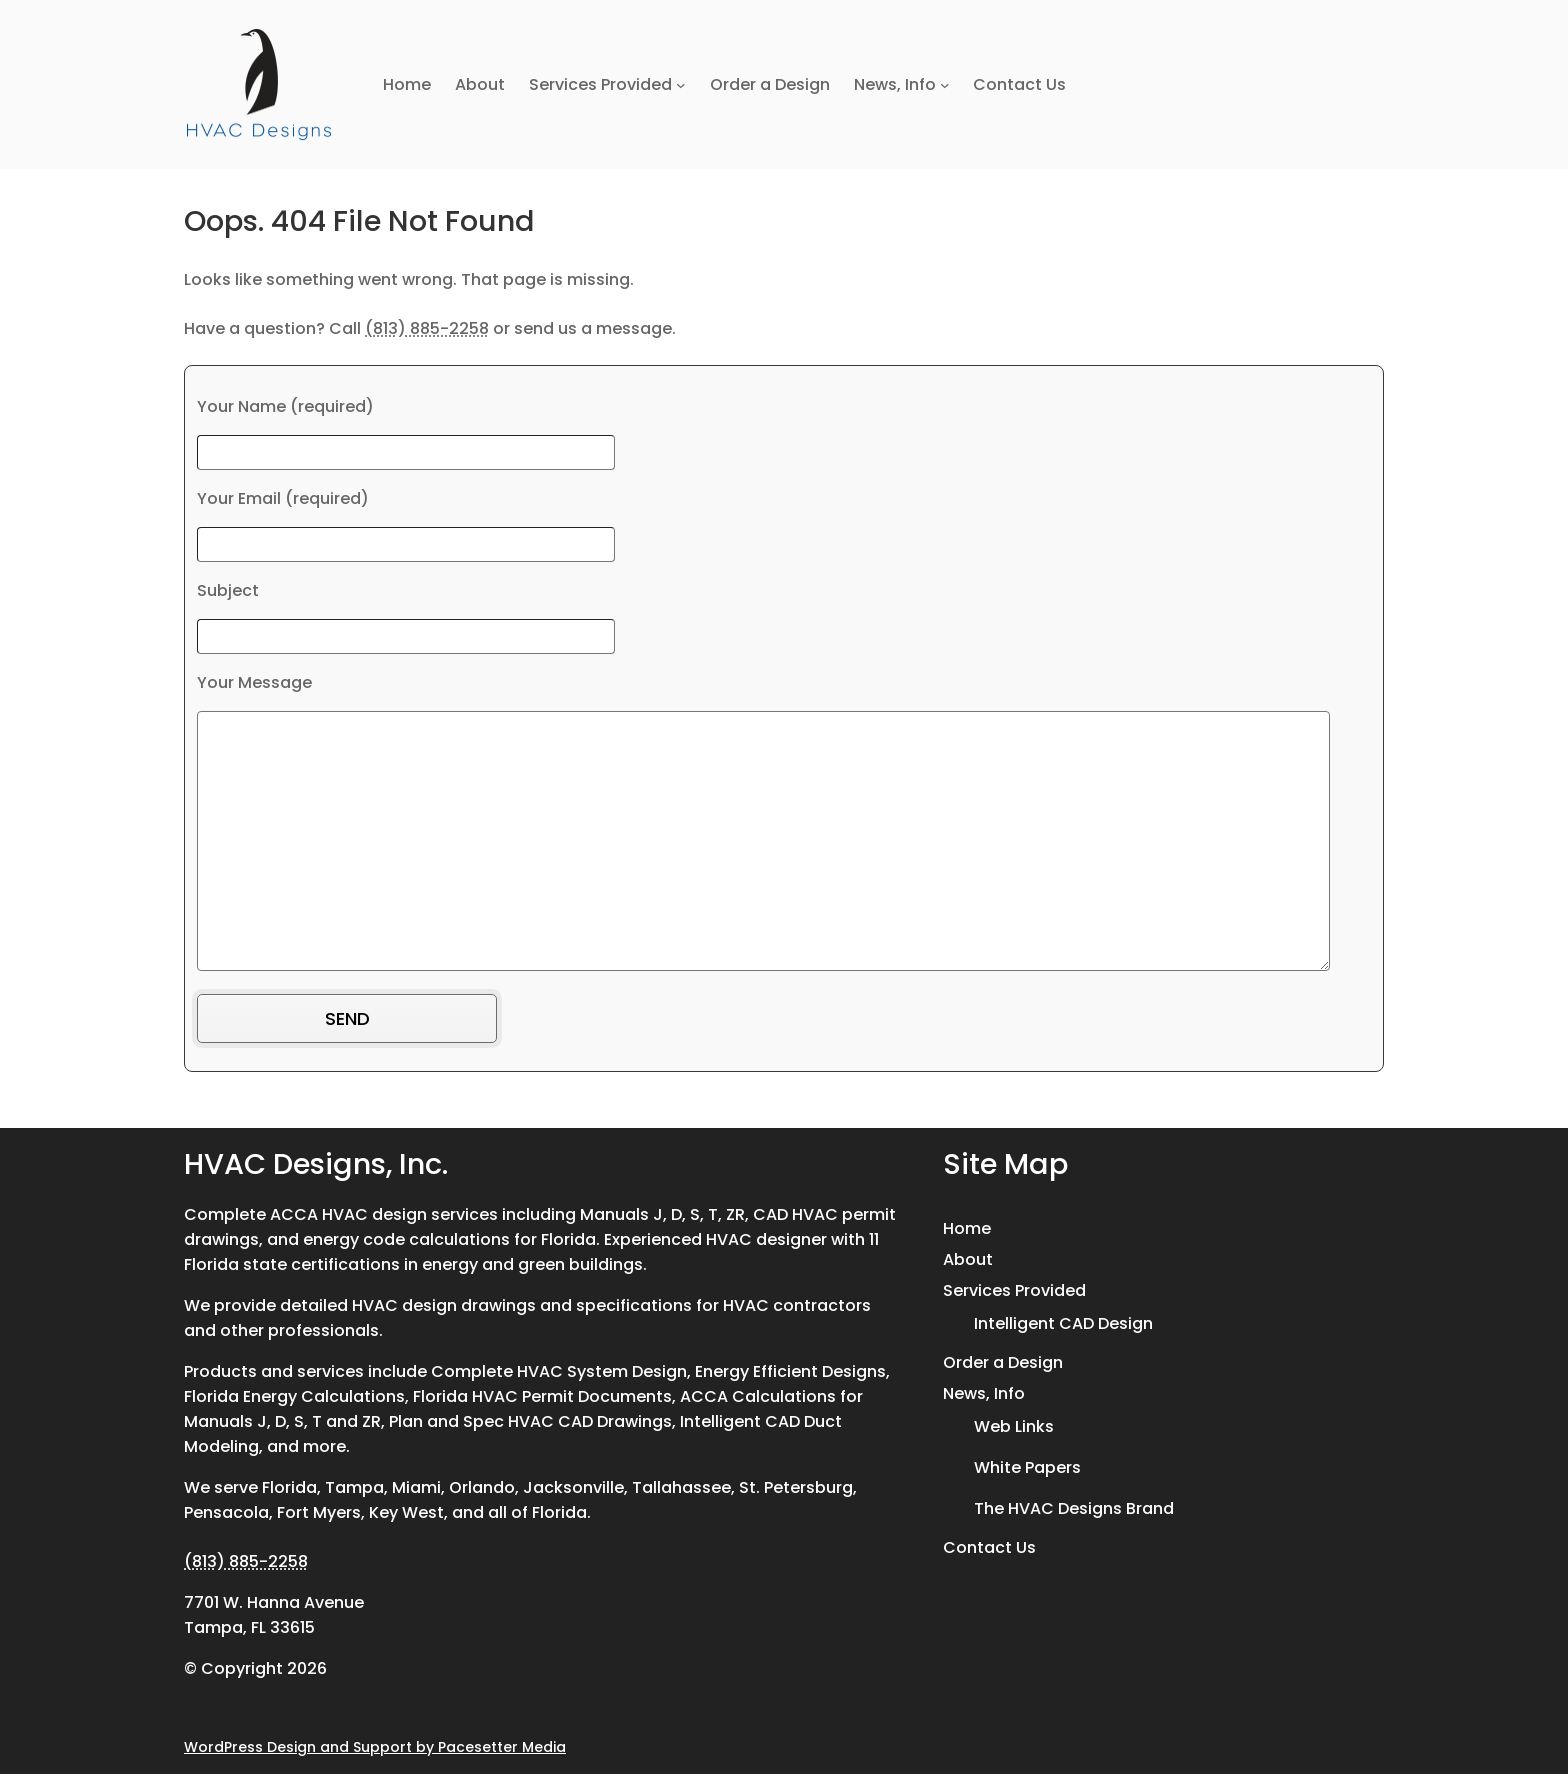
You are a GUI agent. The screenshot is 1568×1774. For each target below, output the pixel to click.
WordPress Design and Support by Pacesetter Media (375, 1747)
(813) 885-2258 (427, 328)
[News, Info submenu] (945, 85)
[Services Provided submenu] (681, 85)
